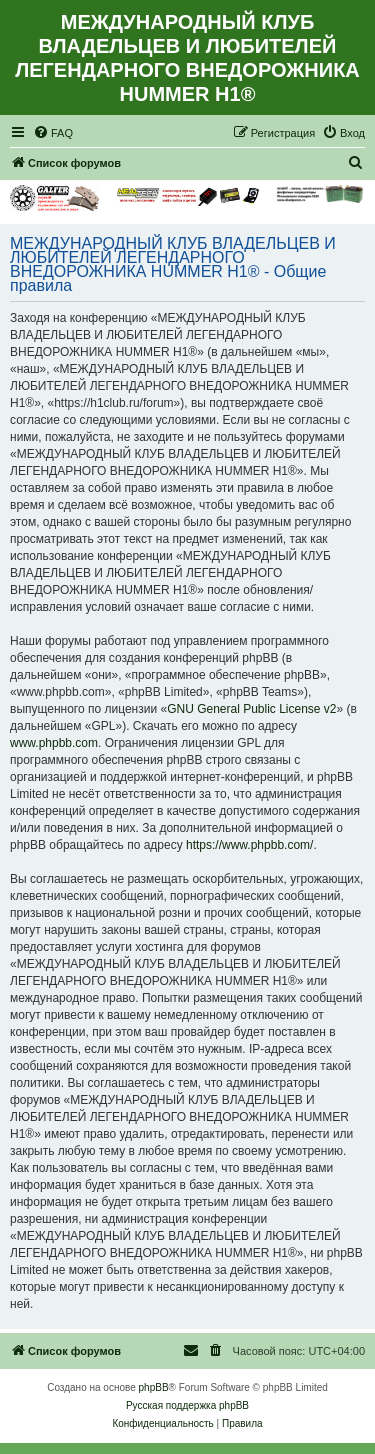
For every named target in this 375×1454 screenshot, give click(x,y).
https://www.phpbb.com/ (249, 845)
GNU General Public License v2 (251, 709)
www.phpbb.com (54, 743)
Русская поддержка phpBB (187, 1405)
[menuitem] (53, 133)
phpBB (154, 1387)
